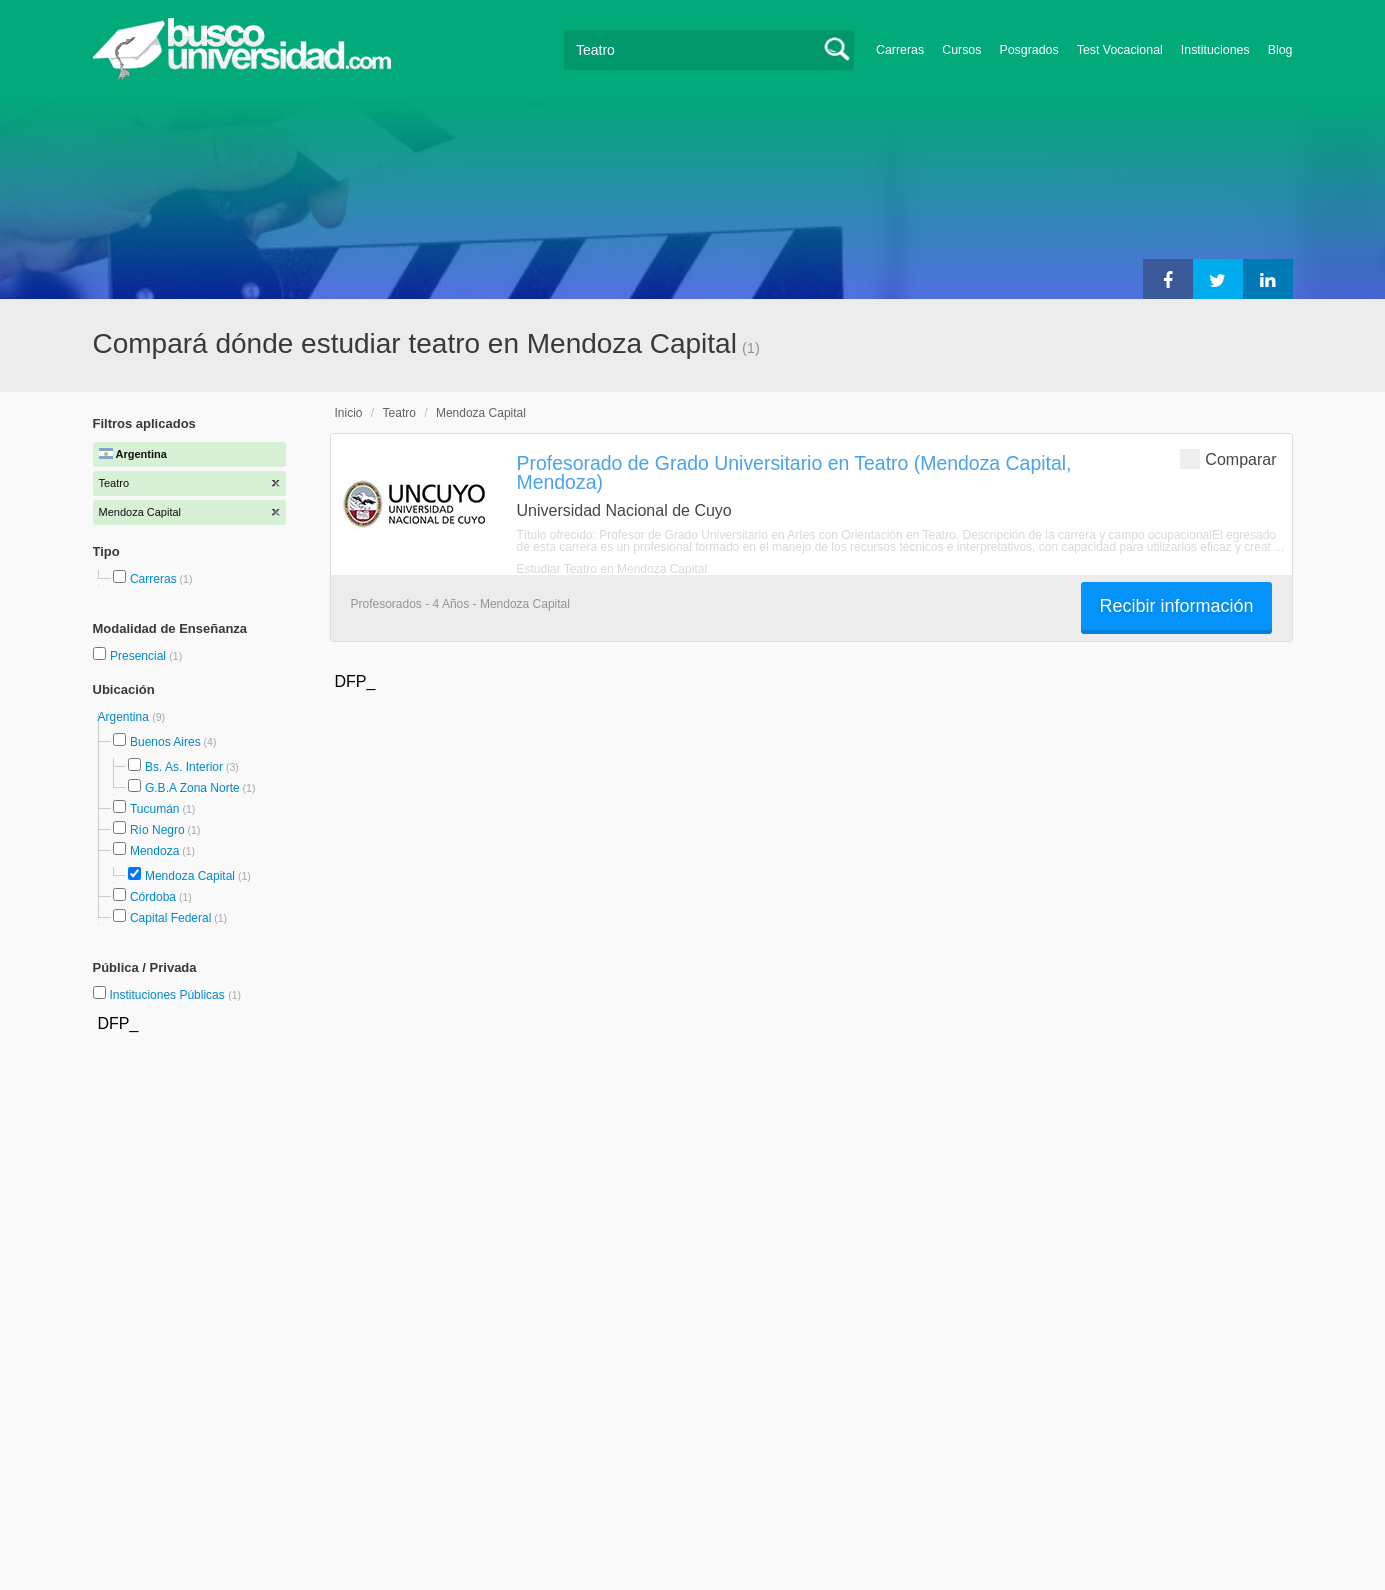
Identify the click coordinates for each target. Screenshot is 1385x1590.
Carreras (900, 50)
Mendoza (154, 851)
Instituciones (1215, 50)
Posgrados (1028, 50)
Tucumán (155, 809)
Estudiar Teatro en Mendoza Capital (612, 569)
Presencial (139, 656)
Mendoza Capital (190, 876)
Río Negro (157, 830)
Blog (1280, 50)
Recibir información (1176, 606)
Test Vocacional (1120, 50)
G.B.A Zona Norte (192, 788)
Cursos (961, 50)
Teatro (399, 413)
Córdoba (153, 897)
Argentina (125, 717)
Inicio (349, 413)
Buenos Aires (165, 742)
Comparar (1228, 458)
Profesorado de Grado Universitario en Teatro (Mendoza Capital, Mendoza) (794, 472)
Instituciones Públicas (175, 995)
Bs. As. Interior (184, 767)
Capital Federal (170, 918)
